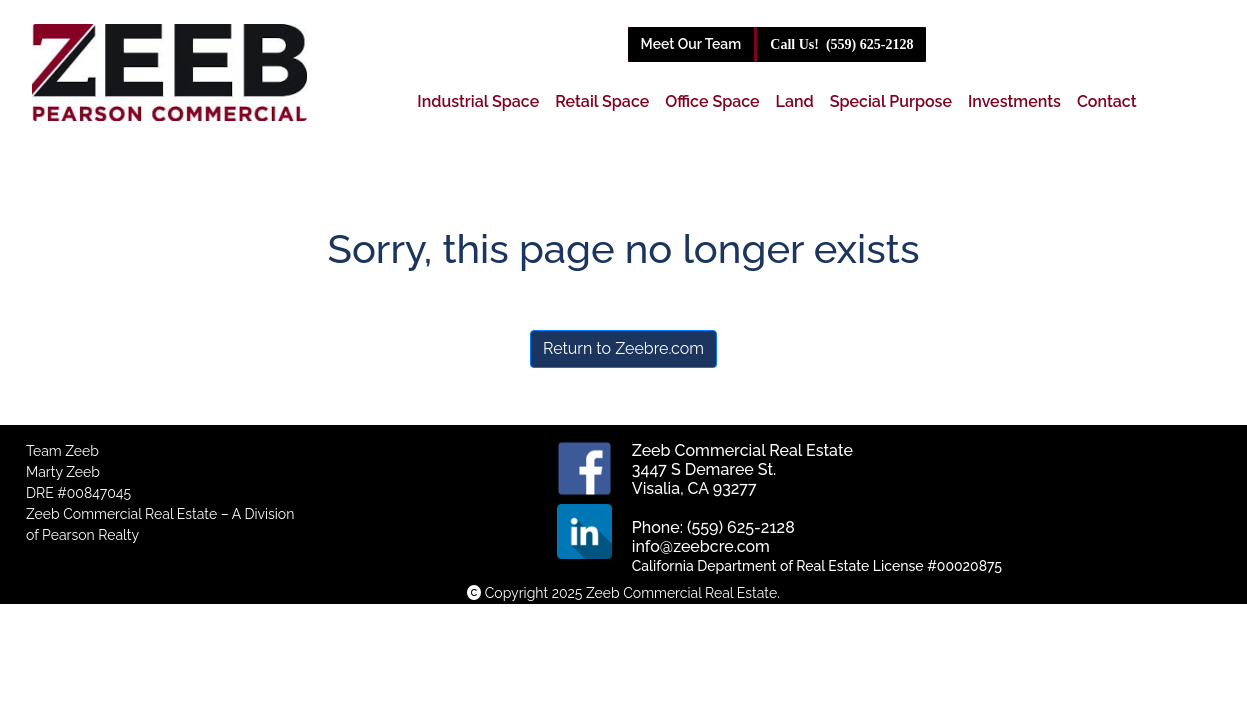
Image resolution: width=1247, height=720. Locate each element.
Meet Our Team (691, 44)
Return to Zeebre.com (623, 348)
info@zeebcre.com (701, 546)
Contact (1107, 101)
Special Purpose (891, 101)
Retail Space (602, 101)
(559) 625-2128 (841, 44)
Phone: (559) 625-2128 (713, 527)
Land (795, 101)
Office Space (712, 101)
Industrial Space (478, 101)
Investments (1014, 101)
